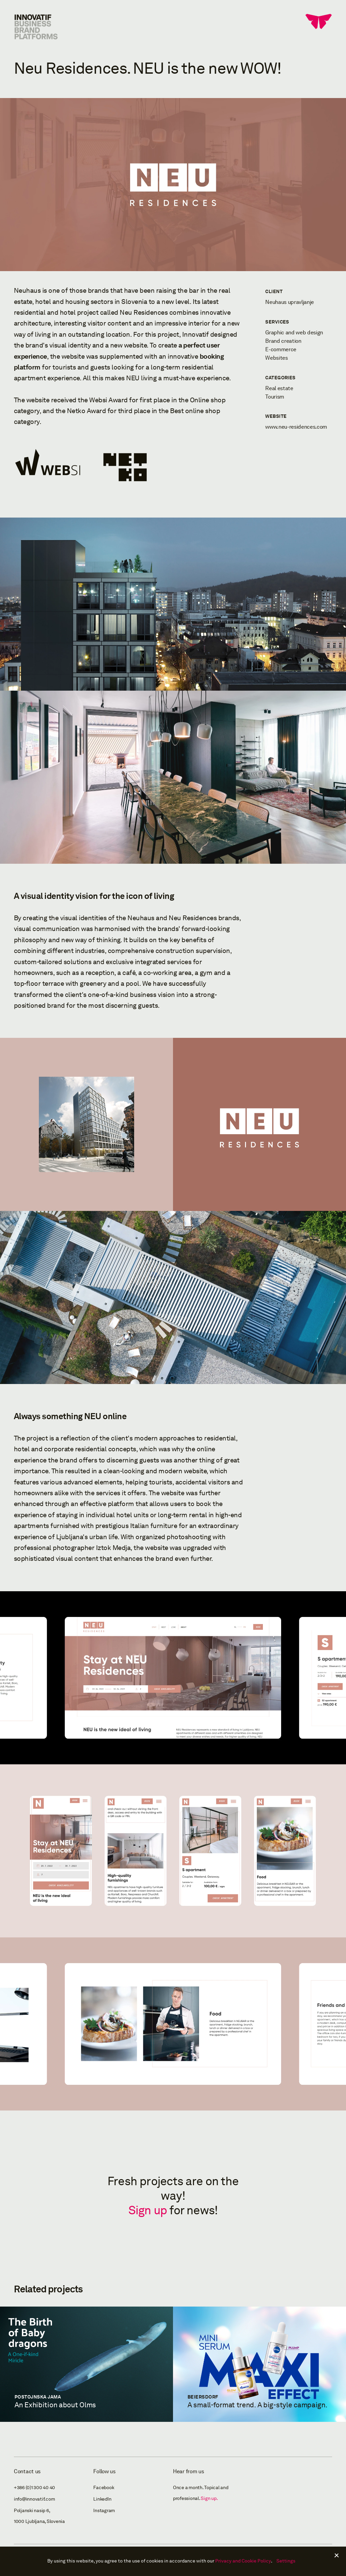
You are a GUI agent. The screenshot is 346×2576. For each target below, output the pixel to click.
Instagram (104, 2510)
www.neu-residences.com (296, 427)
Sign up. (209, 2498)
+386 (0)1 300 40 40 (34, 2487)
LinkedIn (102, 2499)
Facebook (103, 2487)
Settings (285, 2561)
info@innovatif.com (34, 2499)
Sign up (147, 2210)
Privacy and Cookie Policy (243, 2561)
